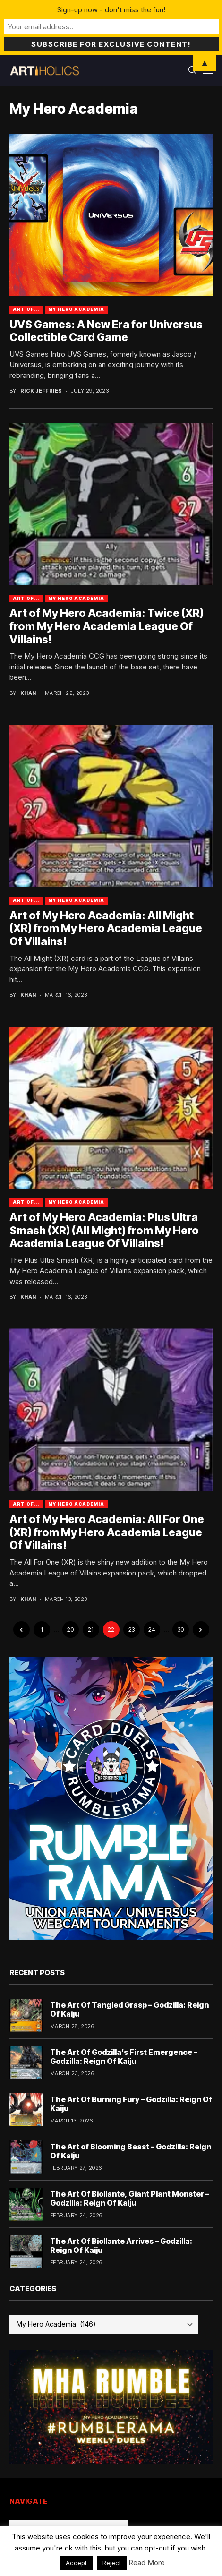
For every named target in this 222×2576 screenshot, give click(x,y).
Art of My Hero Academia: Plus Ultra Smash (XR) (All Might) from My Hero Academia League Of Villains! (104, 1230)
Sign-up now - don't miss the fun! (111, 9)
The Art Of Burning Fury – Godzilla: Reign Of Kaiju (131, 2104)
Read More (146, 2562)
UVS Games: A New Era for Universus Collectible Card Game (106, 331)
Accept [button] (76, 2563)
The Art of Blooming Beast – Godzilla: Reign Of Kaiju (130, 2151)
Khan (28, 693)
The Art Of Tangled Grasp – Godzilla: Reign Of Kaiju (129, 2009)
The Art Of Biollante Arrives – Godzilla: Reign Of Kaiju (121, 2245)
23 (131, 1629)
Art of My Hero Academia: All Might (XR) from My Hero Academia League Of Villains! (105, 928)
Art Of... (26, 309)
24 (151, 1629)
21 (91, 1629)
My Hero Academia (76, 309)
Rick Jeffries (41, 391)
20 (70, 1629)
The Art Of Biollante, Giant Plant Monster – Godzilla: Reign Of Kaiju (129, 2198)
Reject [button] (111, 2563)
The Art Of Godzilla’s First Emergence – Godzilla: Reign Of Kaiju (123, 2056)
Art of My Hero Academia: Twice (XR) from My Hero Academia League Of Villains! (106, 626)
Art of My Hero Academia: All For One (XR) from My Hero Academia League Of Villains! (106, 1532)
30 (181, 1629)
